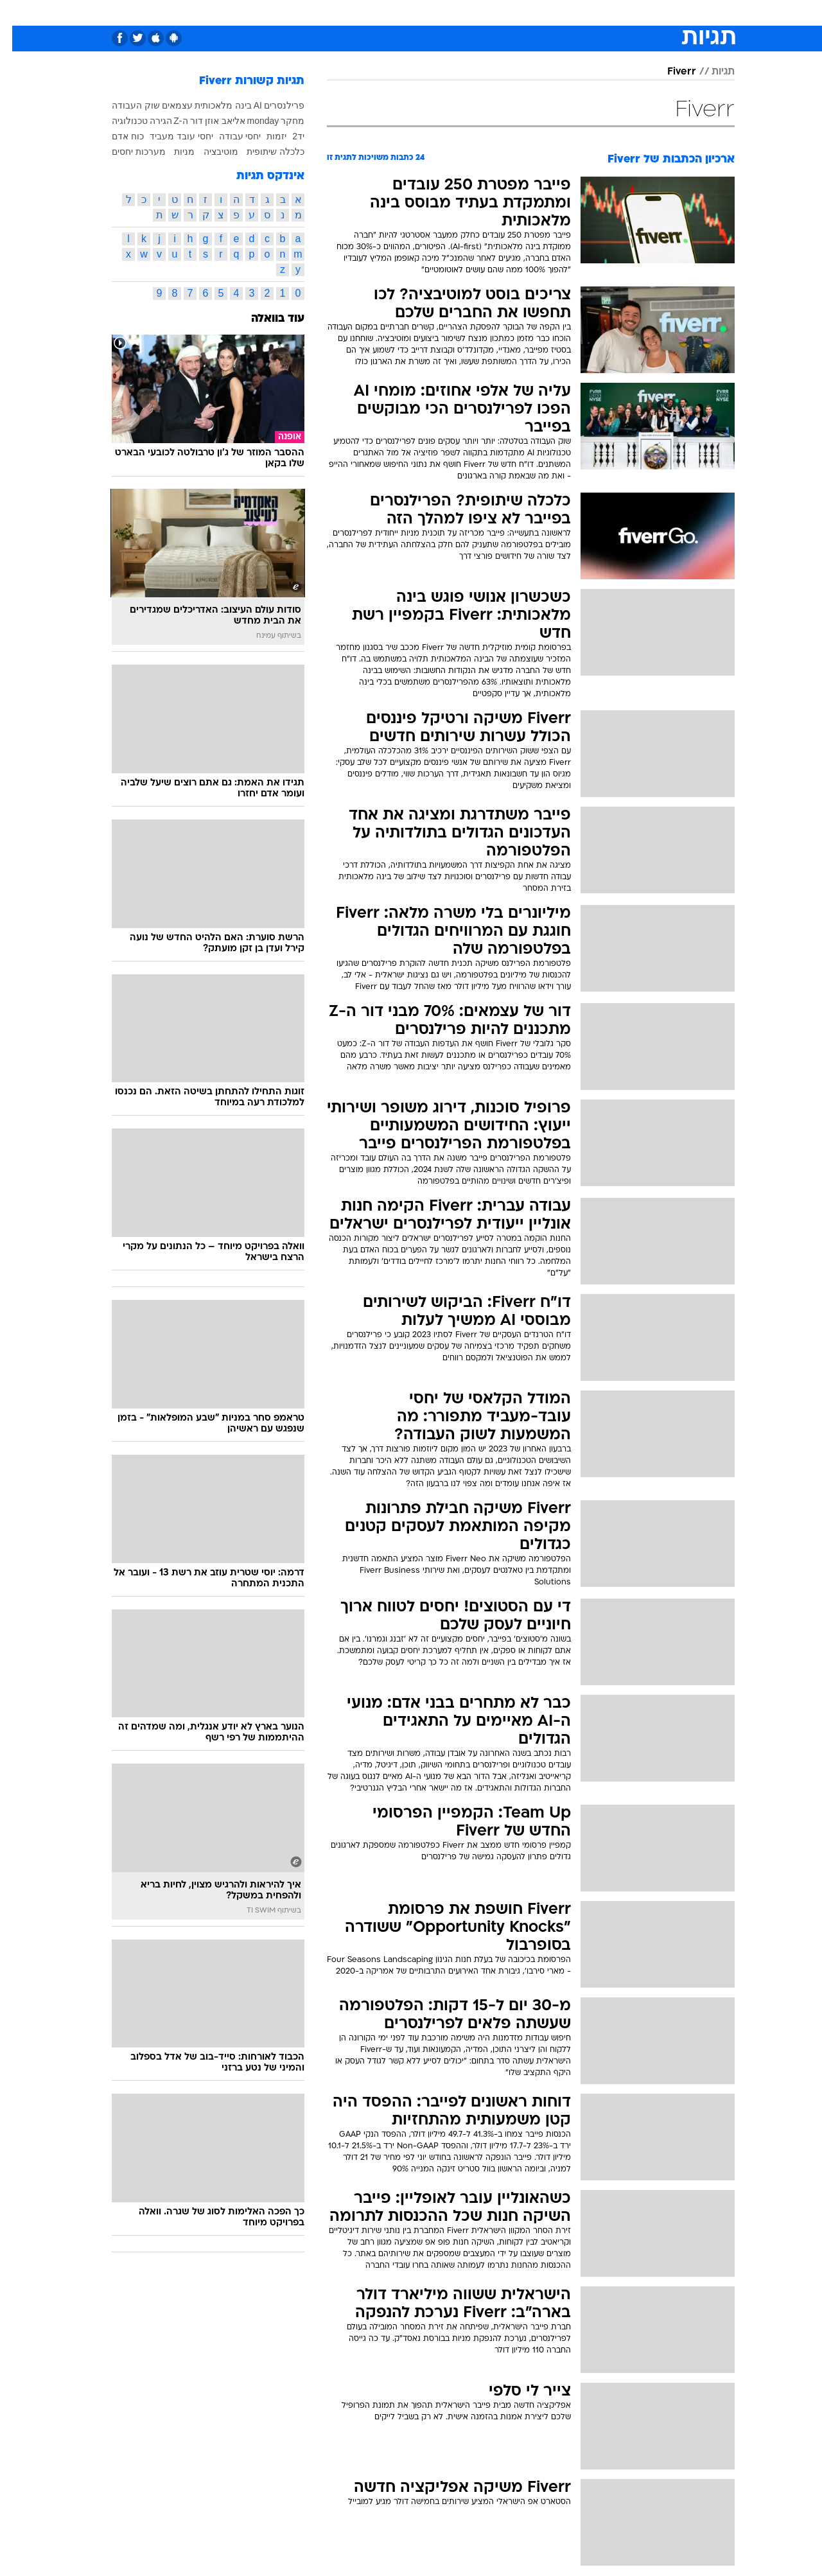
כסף (476, 12)
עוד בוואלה (265, 318)
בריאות (403, 12)
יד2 (286, 136)
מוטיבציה (208, 151)
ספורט (595, 12)
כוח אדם (116, 136)
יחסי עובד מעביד (169, 136)
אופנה (264, 12)
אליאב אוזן (213, 121)
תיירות (359, 12)
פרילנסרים (272, 105)
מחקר (280, 121)
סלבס (512, 12)
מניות (172, 151)
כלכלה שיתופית (263, 151)
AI (245, 105)
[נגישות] (18, 13)
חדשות (638, 12)
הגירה (148, 121)
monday (251, 121)
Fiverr (669, 72)
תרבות (552, 12)
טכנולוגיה (311, 12)
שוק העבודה (124, 105)
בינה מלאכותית (211, 105)
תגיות (710, 72)
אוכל (443, 12)
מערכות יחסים (126, 151)
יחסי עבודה (228, 136)
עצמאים (165, 105)
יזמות (264, 136)
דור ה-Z (176, 121)
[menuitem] (630, 13)
